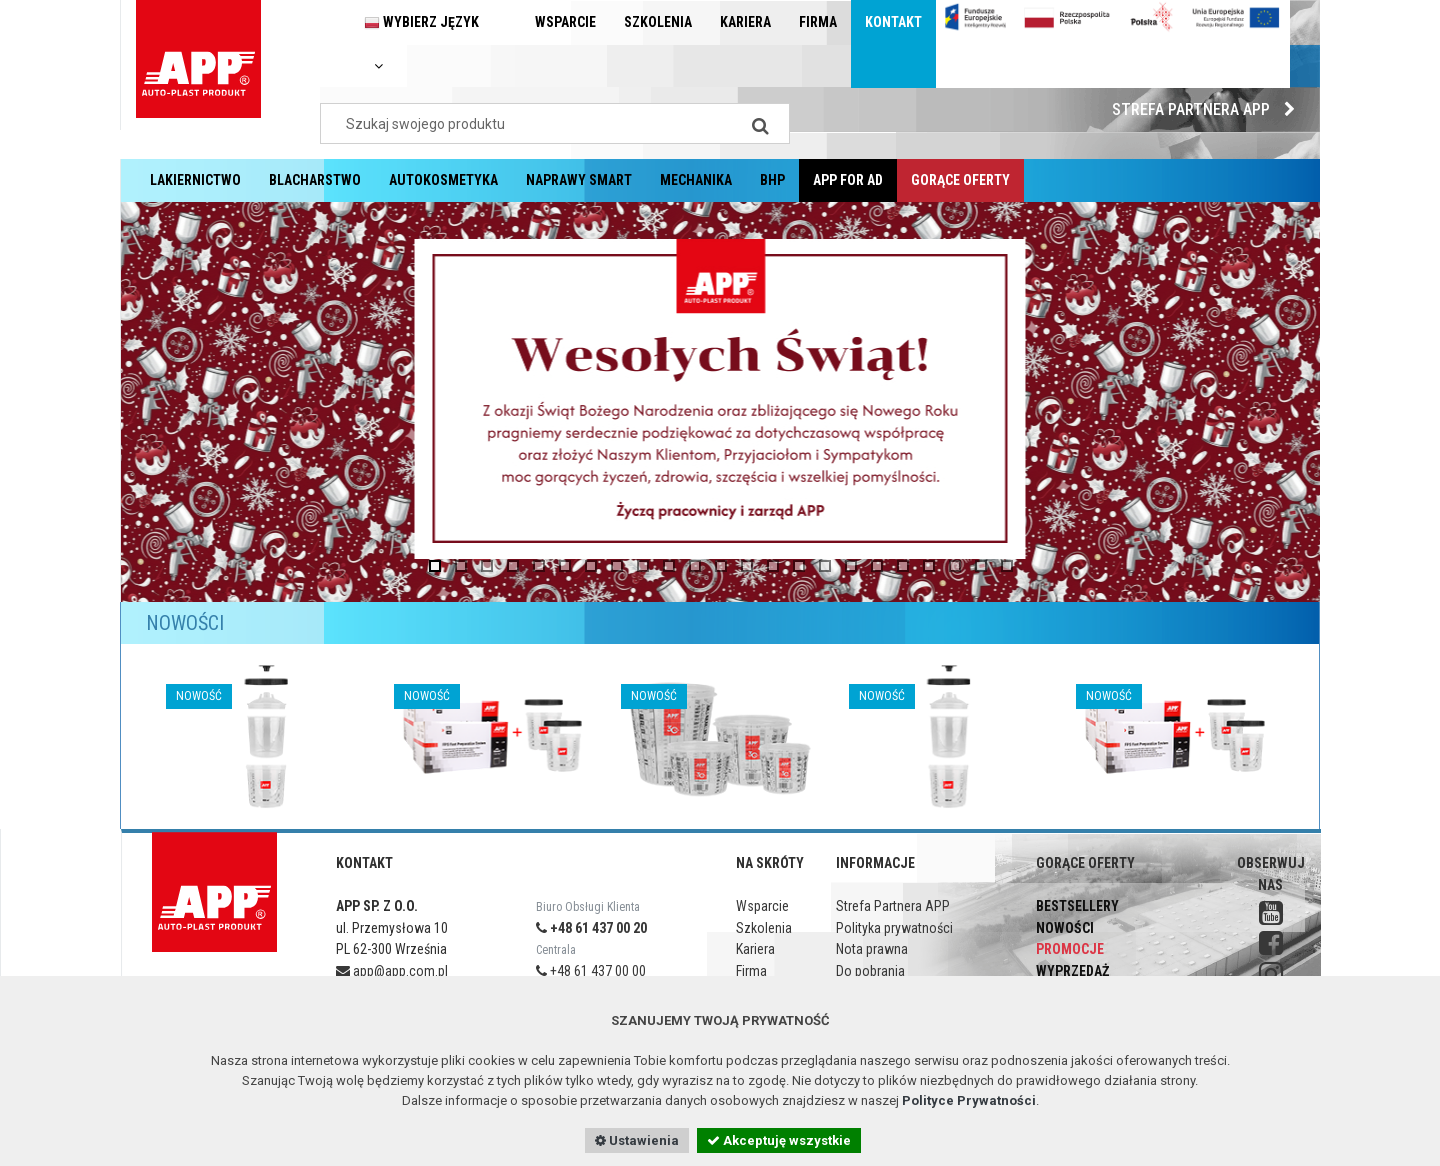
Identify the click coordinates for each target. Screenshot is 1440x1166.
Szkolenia (658, 22)
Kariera (745, 22)
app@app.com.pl (392, 971)
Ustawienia (637, 1140)
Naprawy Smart (579, 180)
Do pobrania (870, 971)
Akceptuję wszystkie (779, 1140)
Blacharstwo (315, 180)
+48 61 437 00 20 (591, 928)
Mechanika (696, 180)
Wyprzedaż (1072, 971)
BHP (772, 180)
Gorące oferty (960, 180)
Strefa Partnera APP (1208, 109)
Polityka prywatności (894, 928)
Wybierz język (421, 43)
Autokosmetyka (443, 180)
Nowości (1065, 928)
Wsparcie (565, 22)
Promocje (1070, 949)
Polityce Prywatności (969, 1100)
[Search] (760, 123)
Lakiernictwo (195, 180)
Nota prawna (872, 949)
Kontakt (893, 22)
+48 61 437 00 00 (591, 971)
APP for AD (848, 180)
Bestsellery (1077, 906)
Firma (818, 22)
